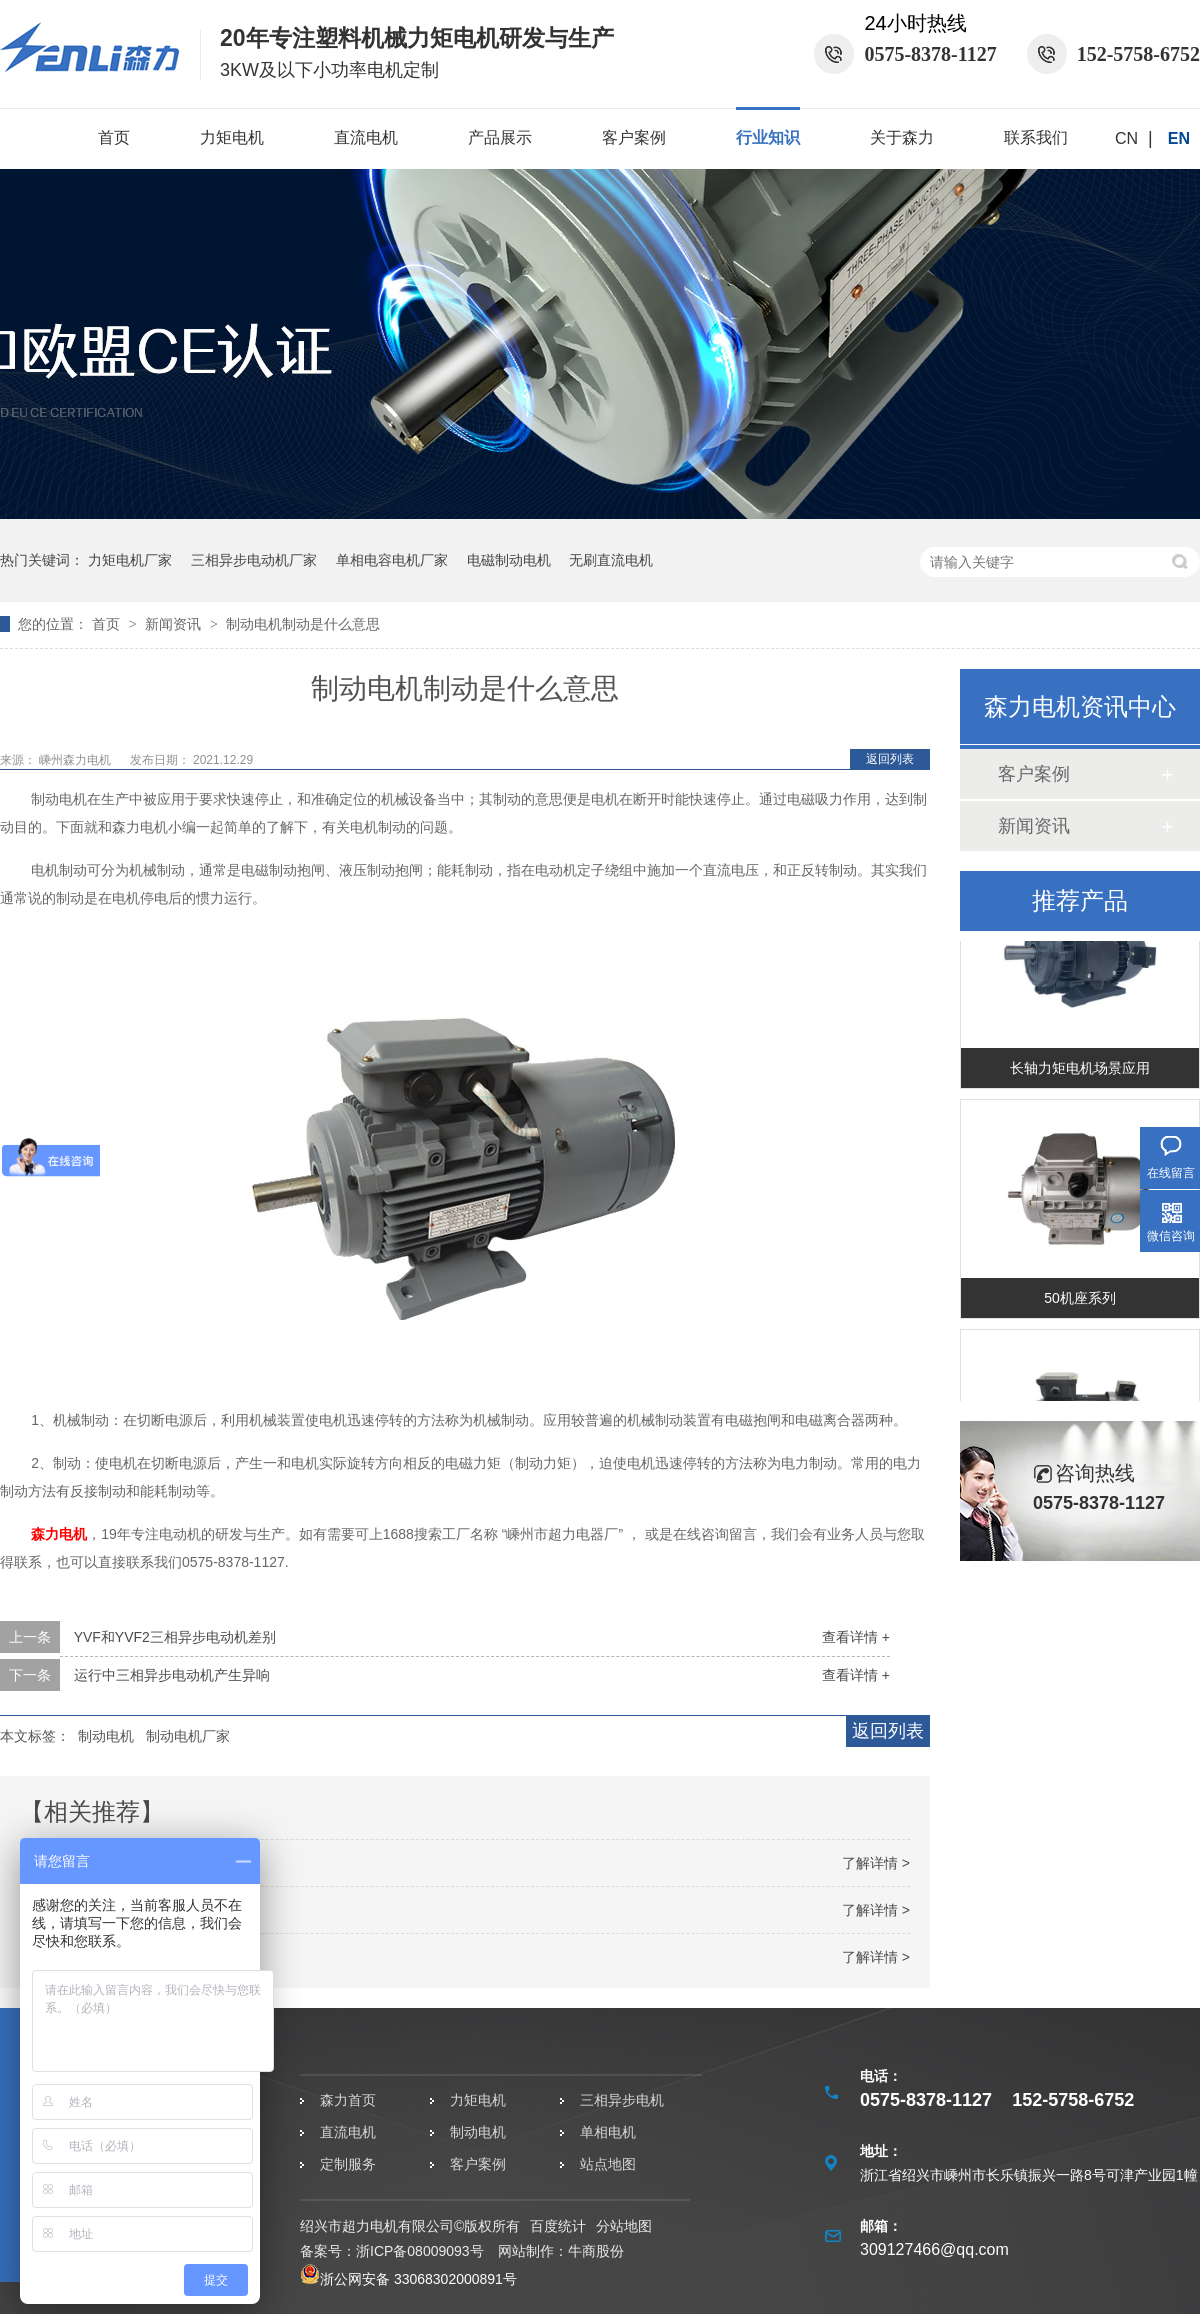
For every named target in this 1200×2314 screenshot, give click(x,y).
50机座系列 (1080, 1303)
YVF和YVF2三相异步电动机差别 (175, 1637)
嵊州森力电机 (76, 760)
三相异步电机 (622, 2100)
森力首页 (348, 2100)
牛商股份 (596, 2251)
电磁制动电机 (509, 560)
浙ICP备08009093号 (420, 2251)
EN (1179, 138)
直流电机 (366, 137)
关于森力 (902, 137)
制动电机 (106, 1736)
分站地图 (624, 2226)
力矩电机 (232, 137)
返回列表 (890, 759)
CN (1126, 138)
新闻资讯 (175, 624)
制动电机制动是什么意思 (303, 624)
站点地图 (608, 2164)
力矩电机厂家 (130, 560)
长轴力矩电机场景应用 (1080, 1073)
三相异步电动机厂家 (254, 560)
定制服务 (348, 2164)
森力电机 (59, 1534)
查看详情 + (856, 1637)
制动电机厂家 (188, 1736)
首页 (114, 137)
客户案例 (634, 137)
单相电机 (608, 2132)
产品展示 (500, 137)
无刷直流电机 (611, 560)
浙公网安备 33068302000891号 (408, 2279)
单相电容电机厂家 (392, 560)
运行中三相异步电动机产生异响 (172, 1675)
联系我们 (1036, 137)
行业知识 (768, 137)
